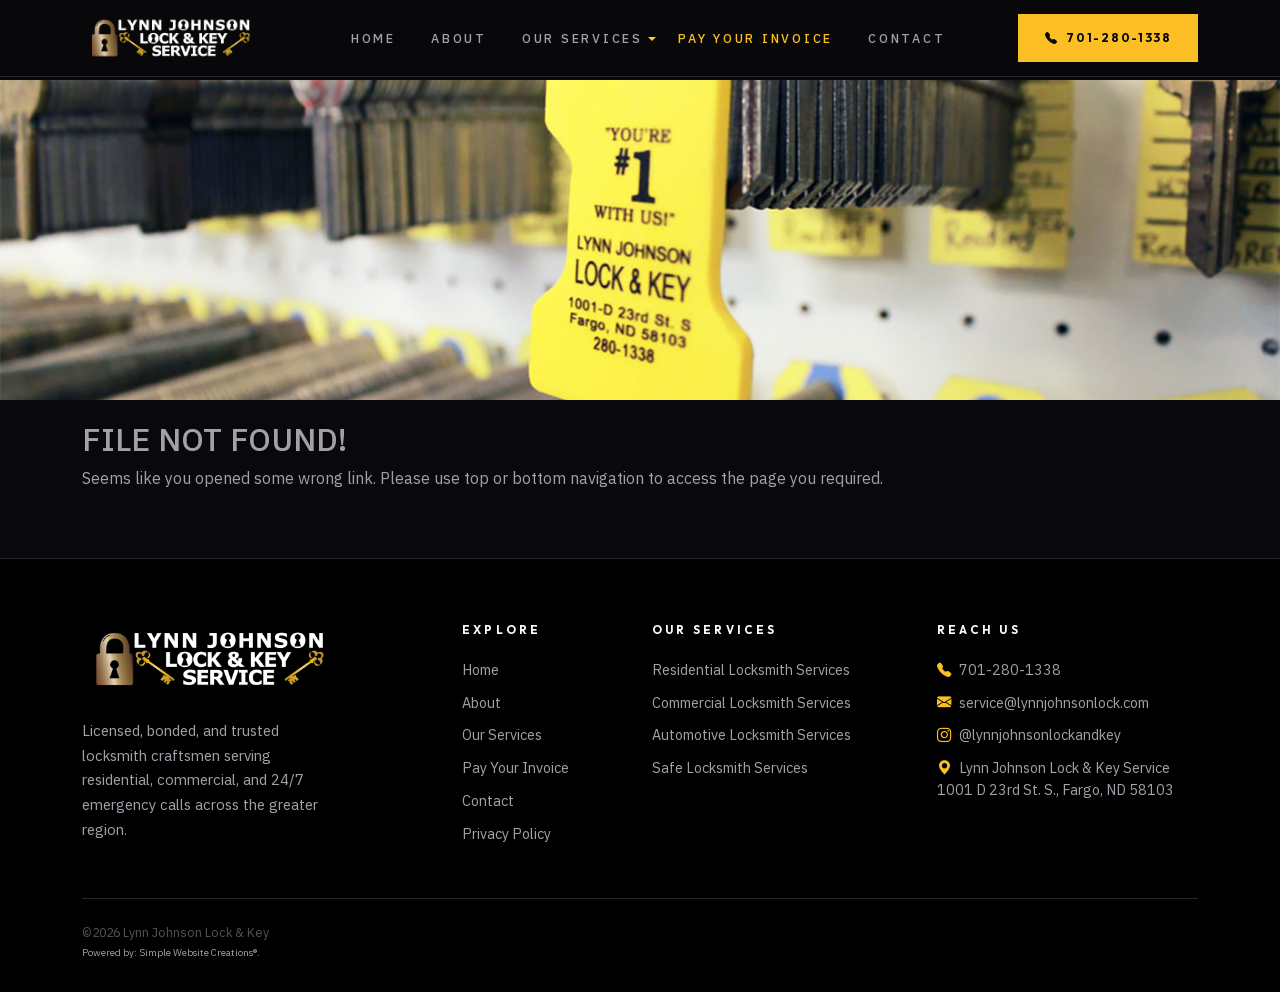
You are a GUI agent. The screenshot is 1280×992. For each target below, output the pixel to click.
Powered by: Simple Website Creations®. (171, 952)
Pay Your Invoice (755, 38)
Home (373, 38)
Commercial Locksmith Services (751, 702)
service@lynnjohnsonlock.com (1054, 702)
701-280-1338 (1108, 38)
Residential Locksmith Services (751, 669)
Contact (906, 38)
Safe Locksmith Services (730, 767)
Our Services (582, 38)
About (459, 38)
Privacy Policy (506, 833)
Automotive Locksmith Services (751, 734)
